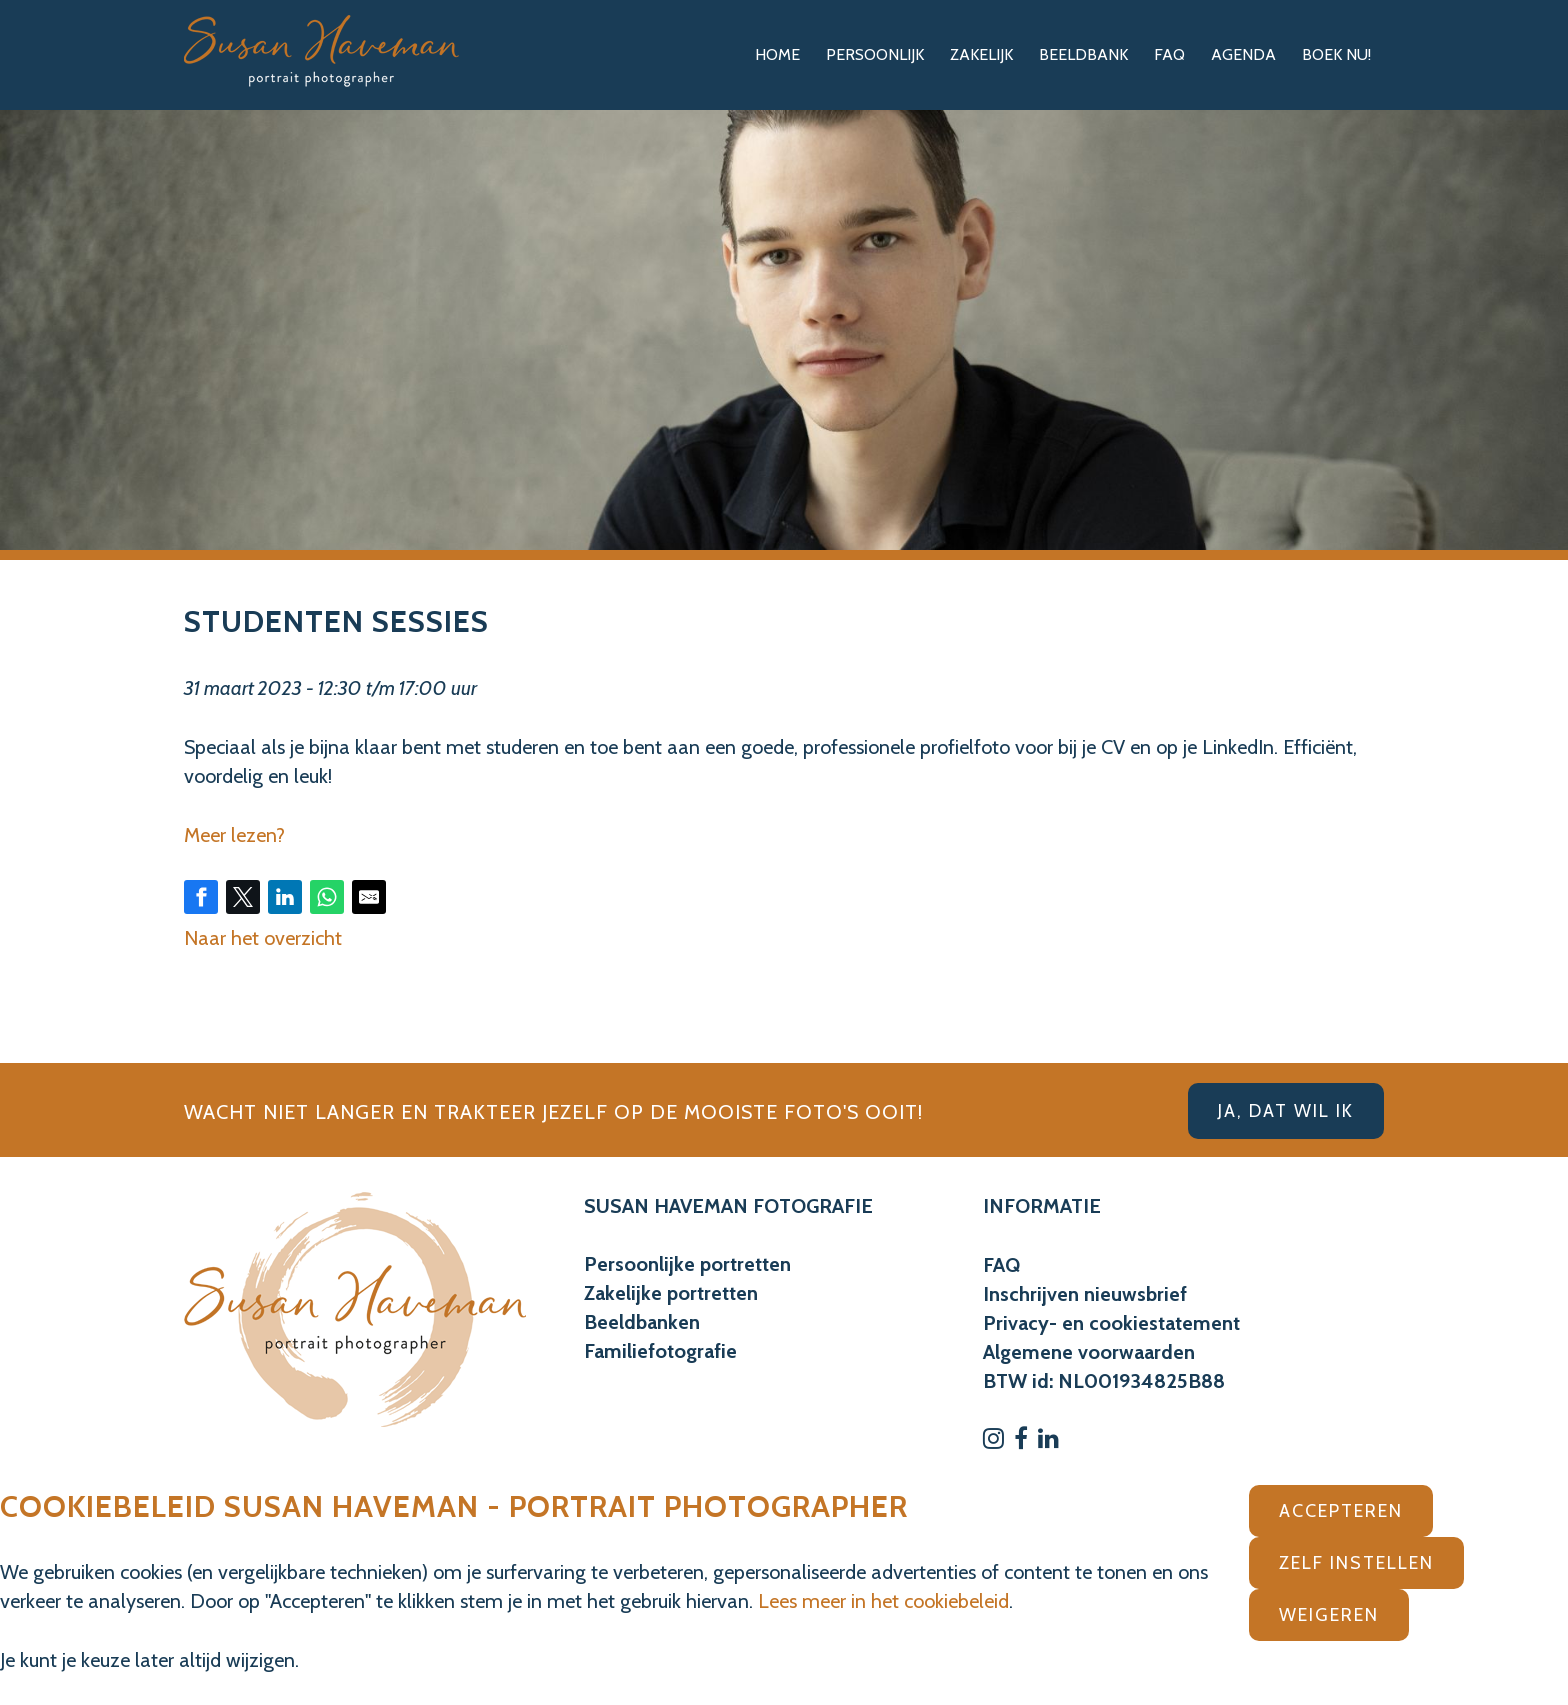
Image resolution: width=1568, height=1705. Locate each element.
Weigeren (1329, 1615)
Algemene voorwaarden (1089, 1352)
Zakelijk (981, 54)
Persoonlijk (875, 54)
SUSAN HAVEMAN (666, 1206)
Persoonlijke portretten (687, 1264)
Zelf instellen (1356, 1563)
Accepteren (1341, 1511)
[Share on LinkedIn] (285, 897)
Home (777, 54)
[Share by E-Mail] (369, 897)
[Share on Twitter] (243, 897)
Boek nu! (1336, 54)
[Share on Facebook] (201, 897)
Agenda (1243, 54)
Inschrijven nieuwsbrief (1085, 1294)
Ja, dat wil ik (1286, 1111)
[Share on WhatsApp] (327, 897)
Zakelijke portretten (671, 1293)
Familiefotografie (660, 1351)
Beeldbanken (642, 1322)
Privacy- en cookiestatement (1111, 1323)
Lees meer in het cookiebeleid (883, 1601)
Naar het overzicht (263, 938)
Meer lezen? (234, 835)
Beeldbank (1083, 54)
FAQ (1169, 54)
